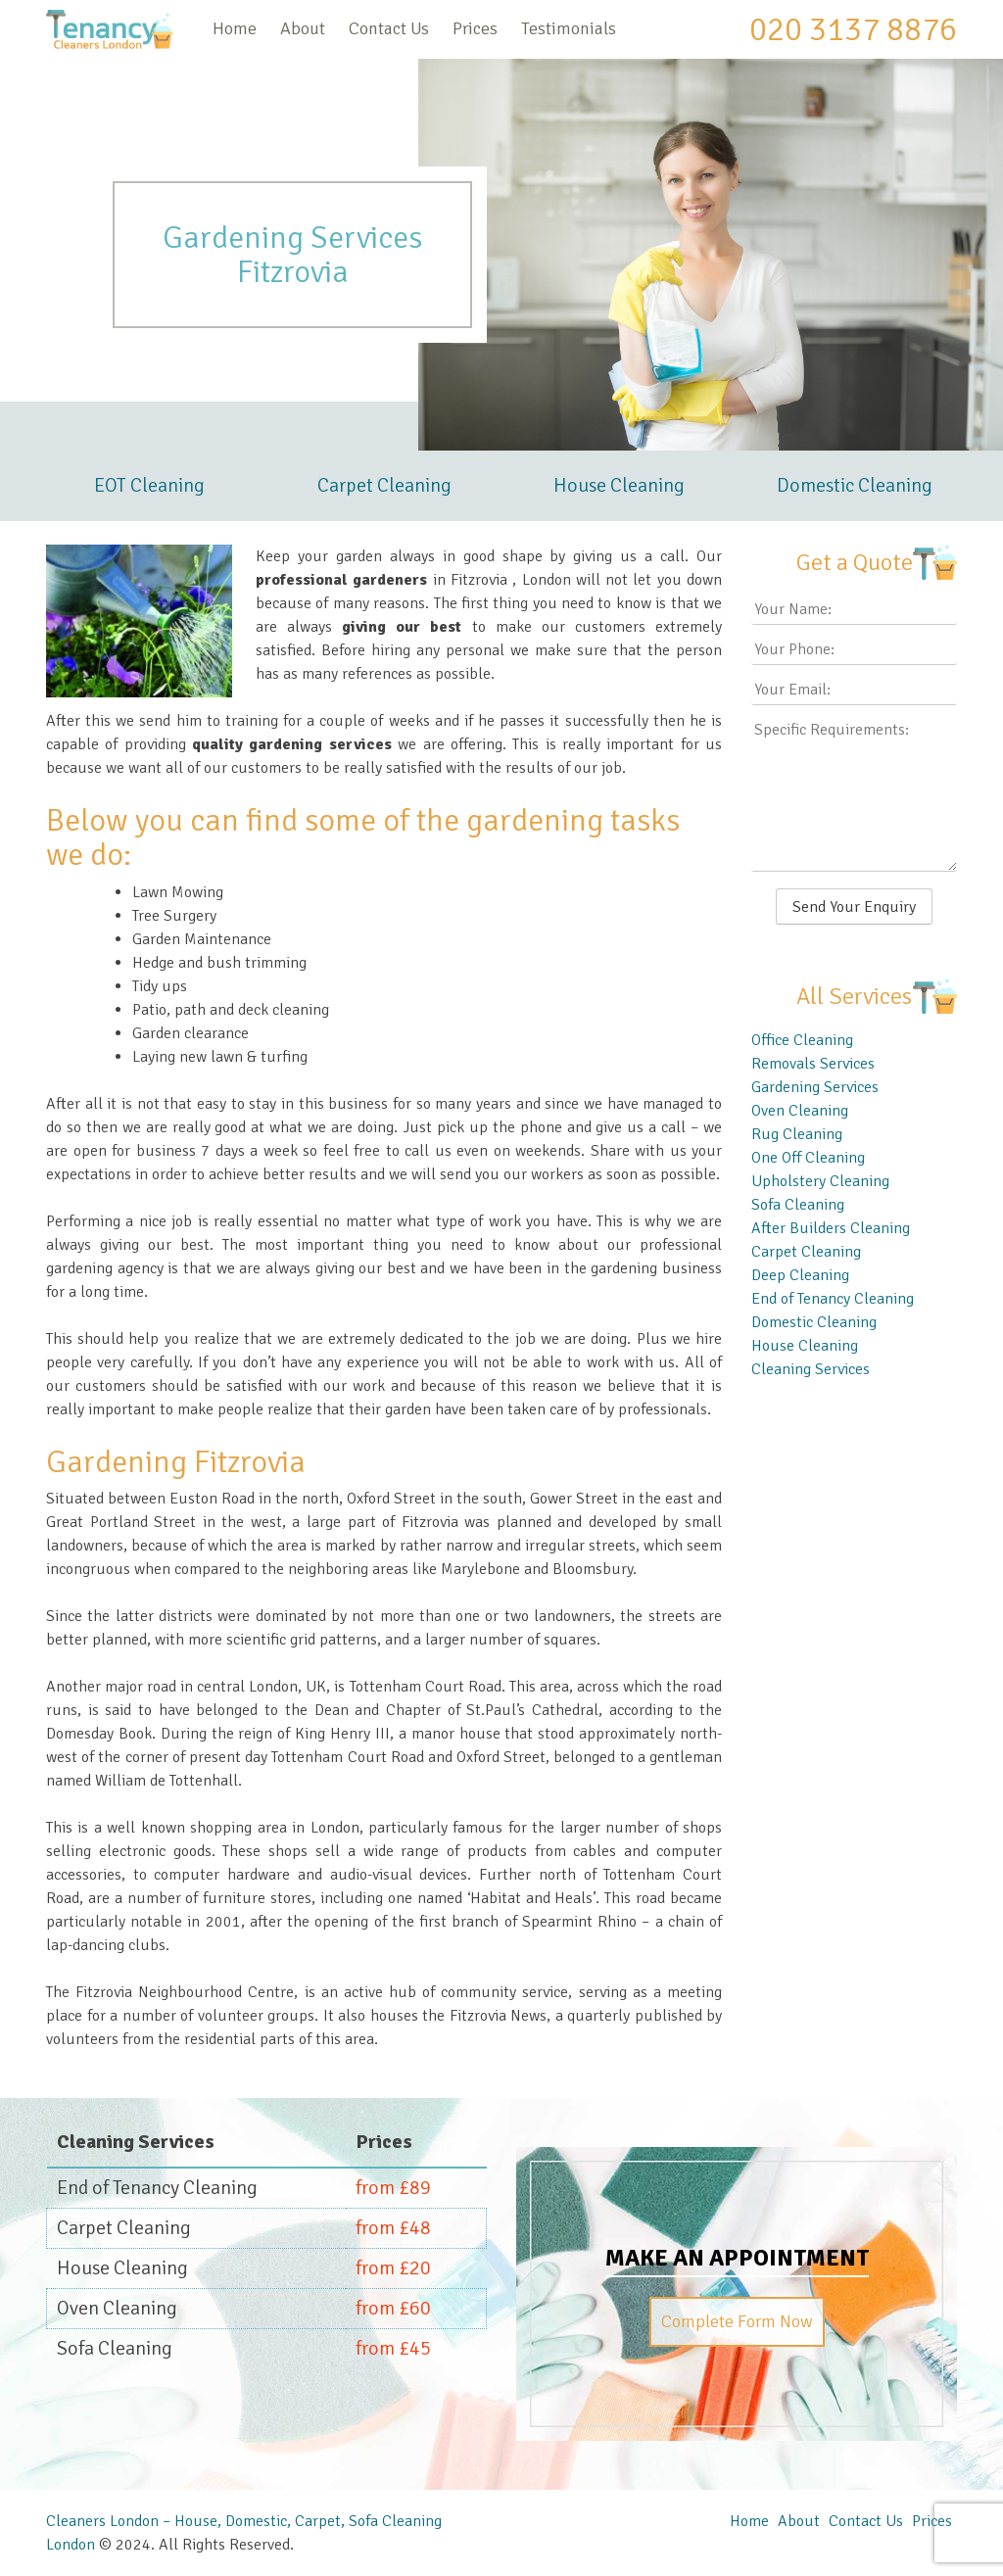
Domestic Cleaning (854, 485)
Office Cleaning (802, 1040)
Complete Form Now (737, 2321)
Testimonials (568, 28)
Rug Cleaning (796, 1134)
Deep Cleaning (800, 1275)
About (302, 28)
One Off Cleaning (808, 1158)
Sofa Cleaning (797, 1205)
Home (235, 28)
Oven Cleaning (799, 1111)
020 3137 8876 (853, 29)
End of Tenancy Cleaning (832, 1299)
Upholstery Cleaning (820, 1181)
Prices (475, 28)
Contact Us (389, 28)
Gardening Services (815, 1087)
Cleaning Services (810, 1369)
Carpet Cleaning (384, 485)
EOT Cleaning (149, 485)
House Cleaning (619, 485)
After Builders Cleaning (830, 1228)
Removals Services (813, 1063)
